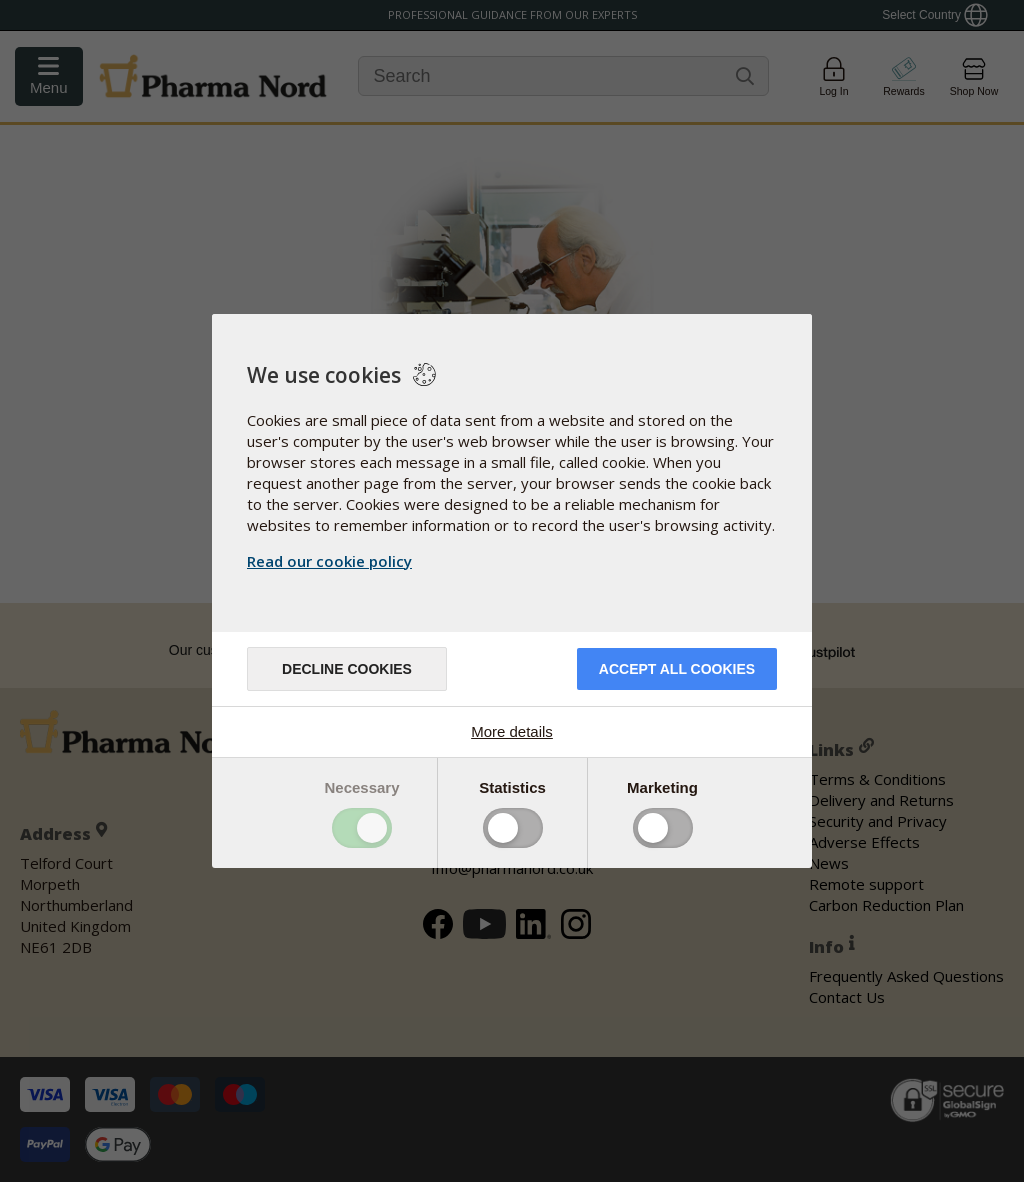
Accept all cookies (677, 669)
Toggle (362, 828)
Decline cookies (347, 669)
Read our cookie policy (329, 561)
